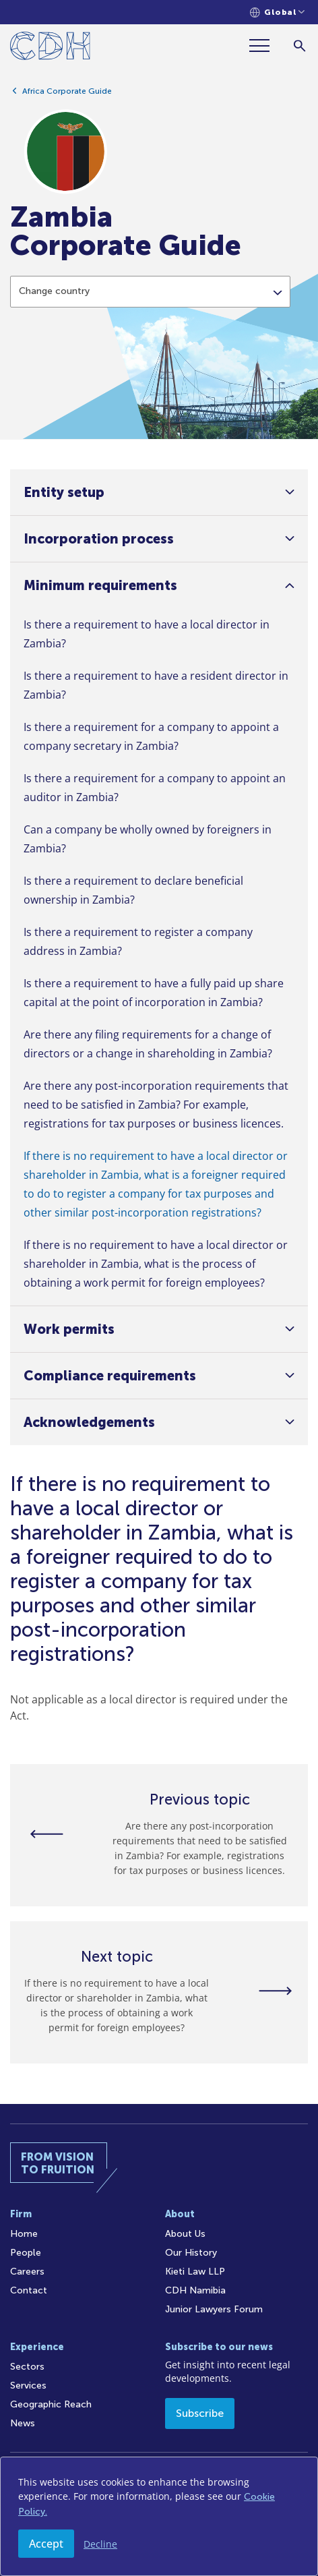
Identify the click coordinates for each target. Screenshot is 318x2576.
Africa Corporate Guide (67, 97)
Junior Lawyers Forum (214, 2309)
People (25, 2252)
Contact (28, 2290)
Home (24, 2234)
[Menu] (264, 45)
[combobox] (150, 308)
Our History (191, 2252)
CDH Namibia (195, 2290)
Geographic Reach (51, 2404)
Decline (100, 2544)
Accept (46, 2543)
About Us (185, 2234)
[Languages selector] (277, 12)
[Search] (299, 45)
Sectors (27, 2366)
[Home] (50, 48)
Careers (27, 2271)
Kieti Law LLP (195, 2271)
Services (28, 2385)
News (22, 2423)
